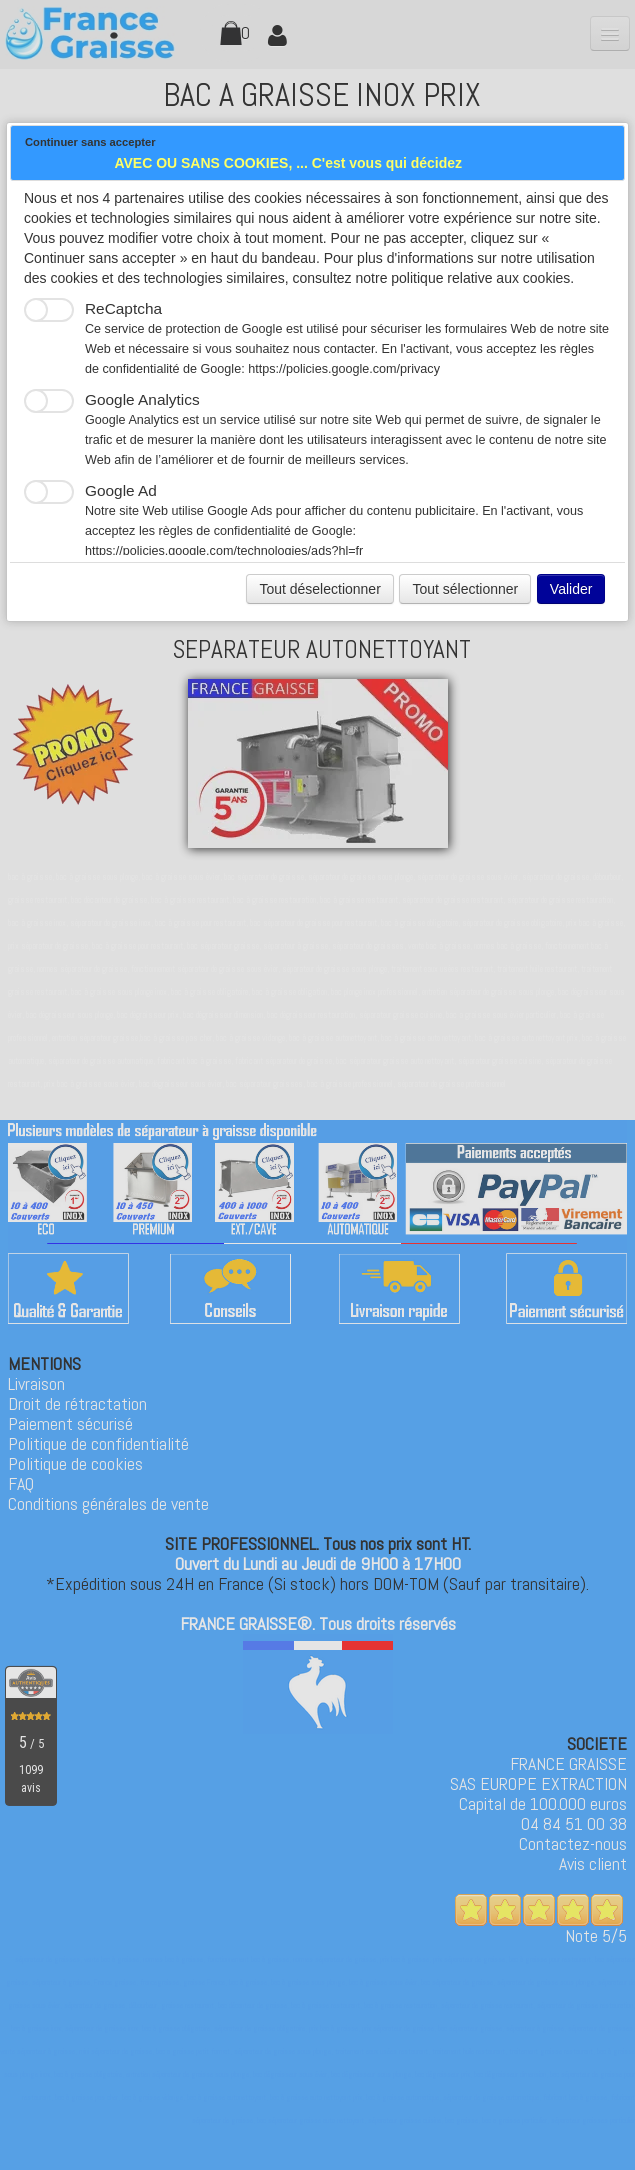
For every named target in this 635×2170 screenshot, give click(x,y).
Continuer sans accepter (90, 142)
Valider (571, 589)
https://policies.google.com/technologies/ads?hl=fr (224, 551)
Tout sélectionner (465, 589)
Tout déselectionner (319, 589)
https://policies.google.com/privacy (344, 369)
